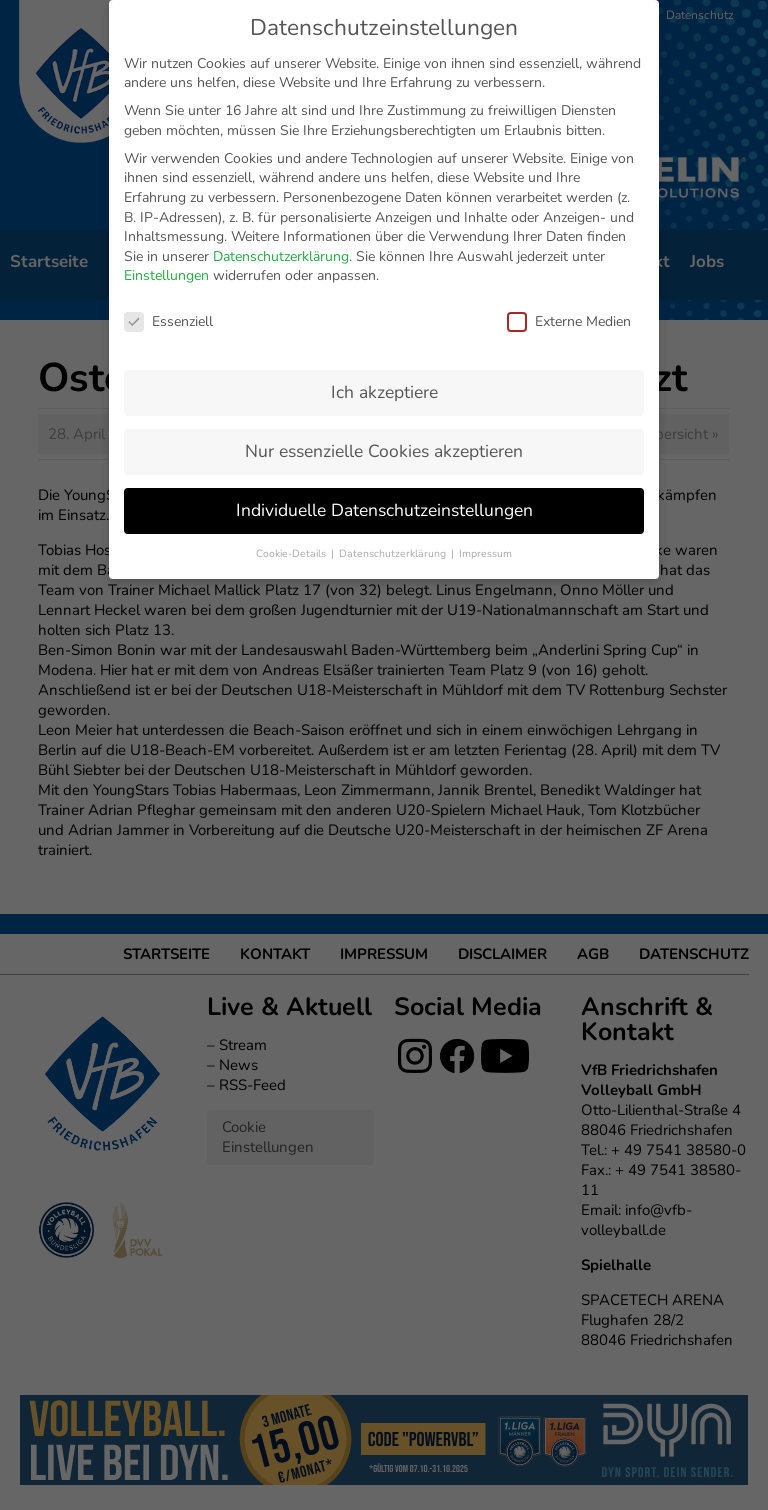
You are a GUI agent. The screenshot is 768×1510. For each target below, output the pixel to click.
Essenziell (168, 197)
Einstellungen (166, 151)
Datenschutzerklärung (281, 132)
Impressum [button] (485, 429)
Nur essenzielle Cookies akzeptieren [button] (384, 327)
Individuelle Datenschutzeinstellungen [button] (384, 386)
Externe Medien (569, 197)
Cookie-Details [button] (292, 429)
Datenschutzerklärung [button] (394, 429)
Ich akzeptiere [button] (384, 268)
